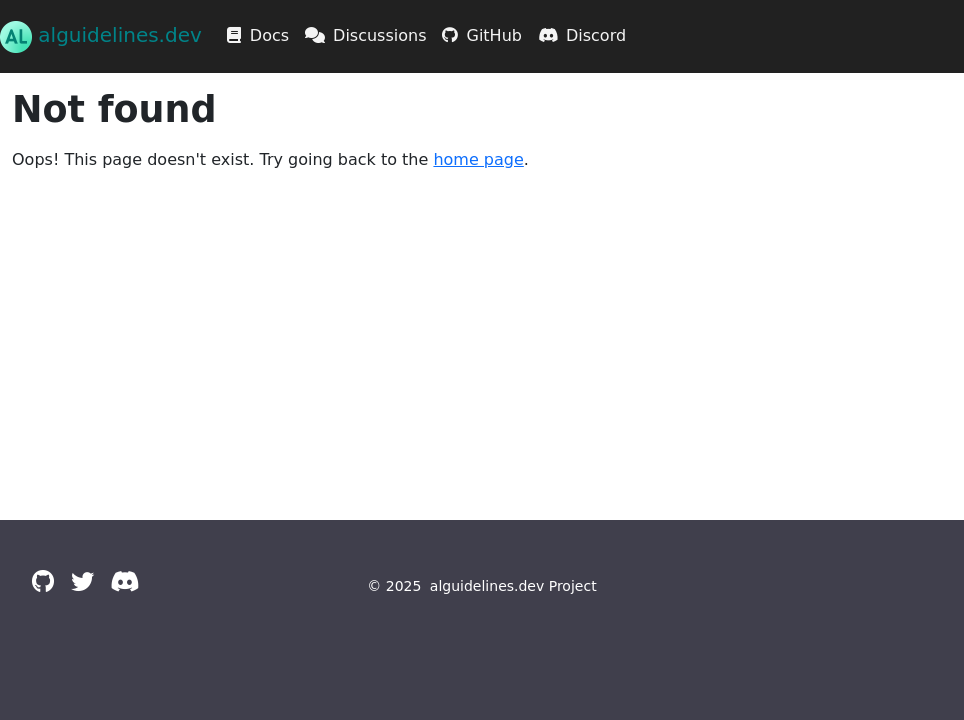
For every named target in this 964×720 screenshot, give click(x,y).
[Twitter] (82, 581)
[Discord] (124, 581)
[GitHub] (43, 581)
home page (478, 159)
